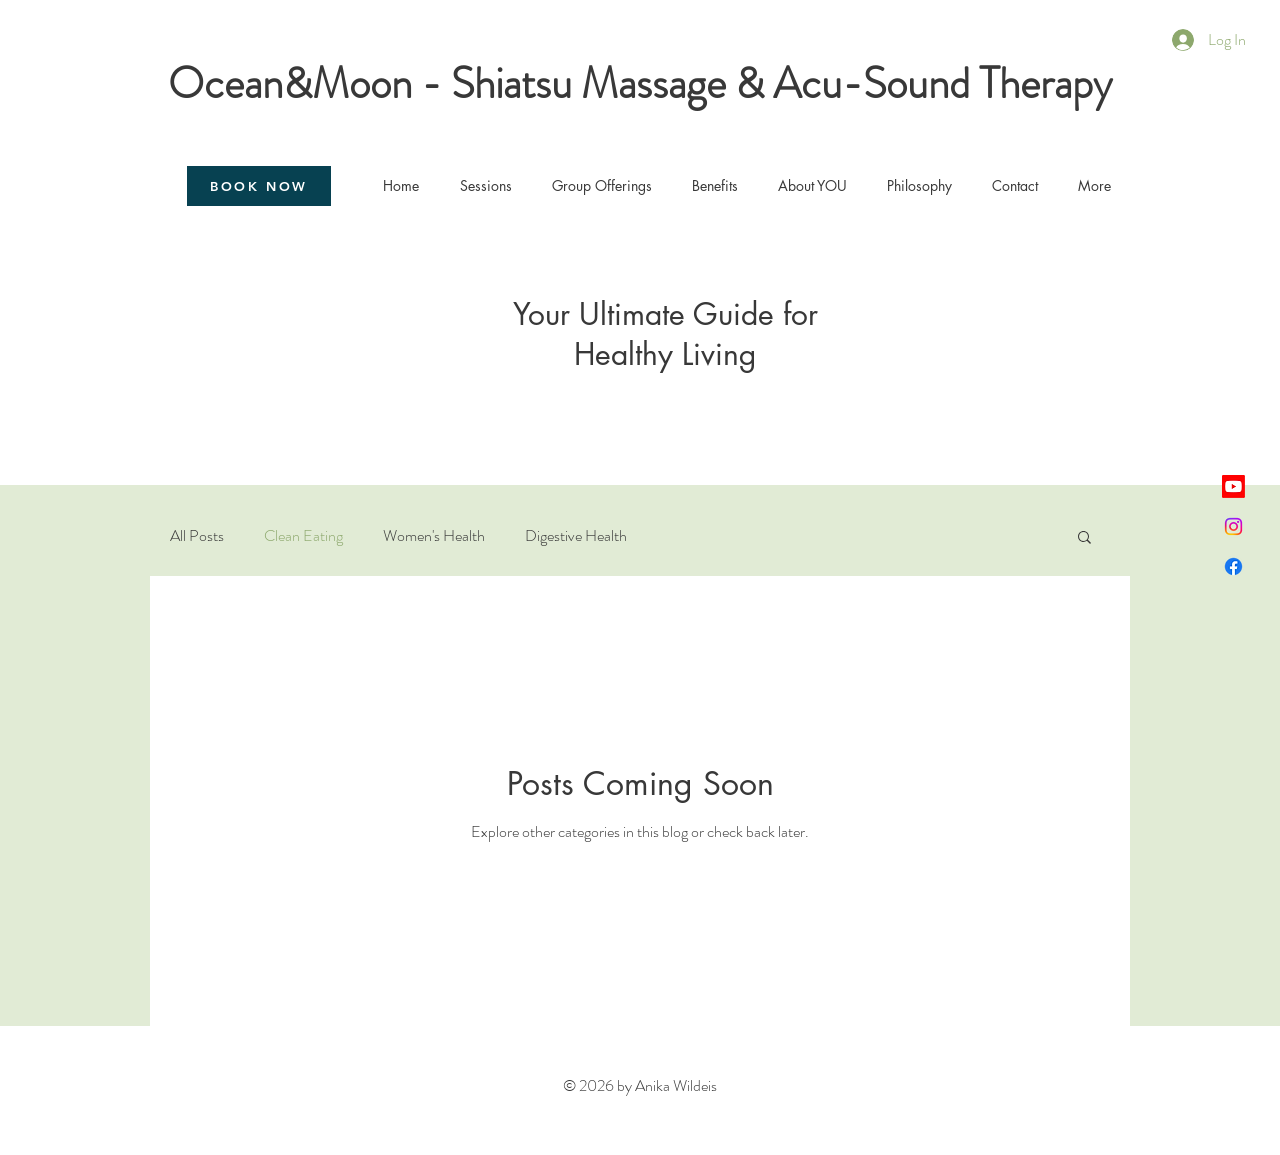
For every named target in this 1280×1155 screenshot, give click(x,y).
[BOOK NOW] (259, 186)
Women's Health (434, 536)
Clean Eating (303, 536)
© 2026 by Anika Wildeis (640, 1085)
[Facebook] (1233, 566)
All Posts (197, 536)
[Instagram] (1233, 526)
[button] (1084, 538)
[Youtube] (1233, 486)
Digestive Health (576, 536)
